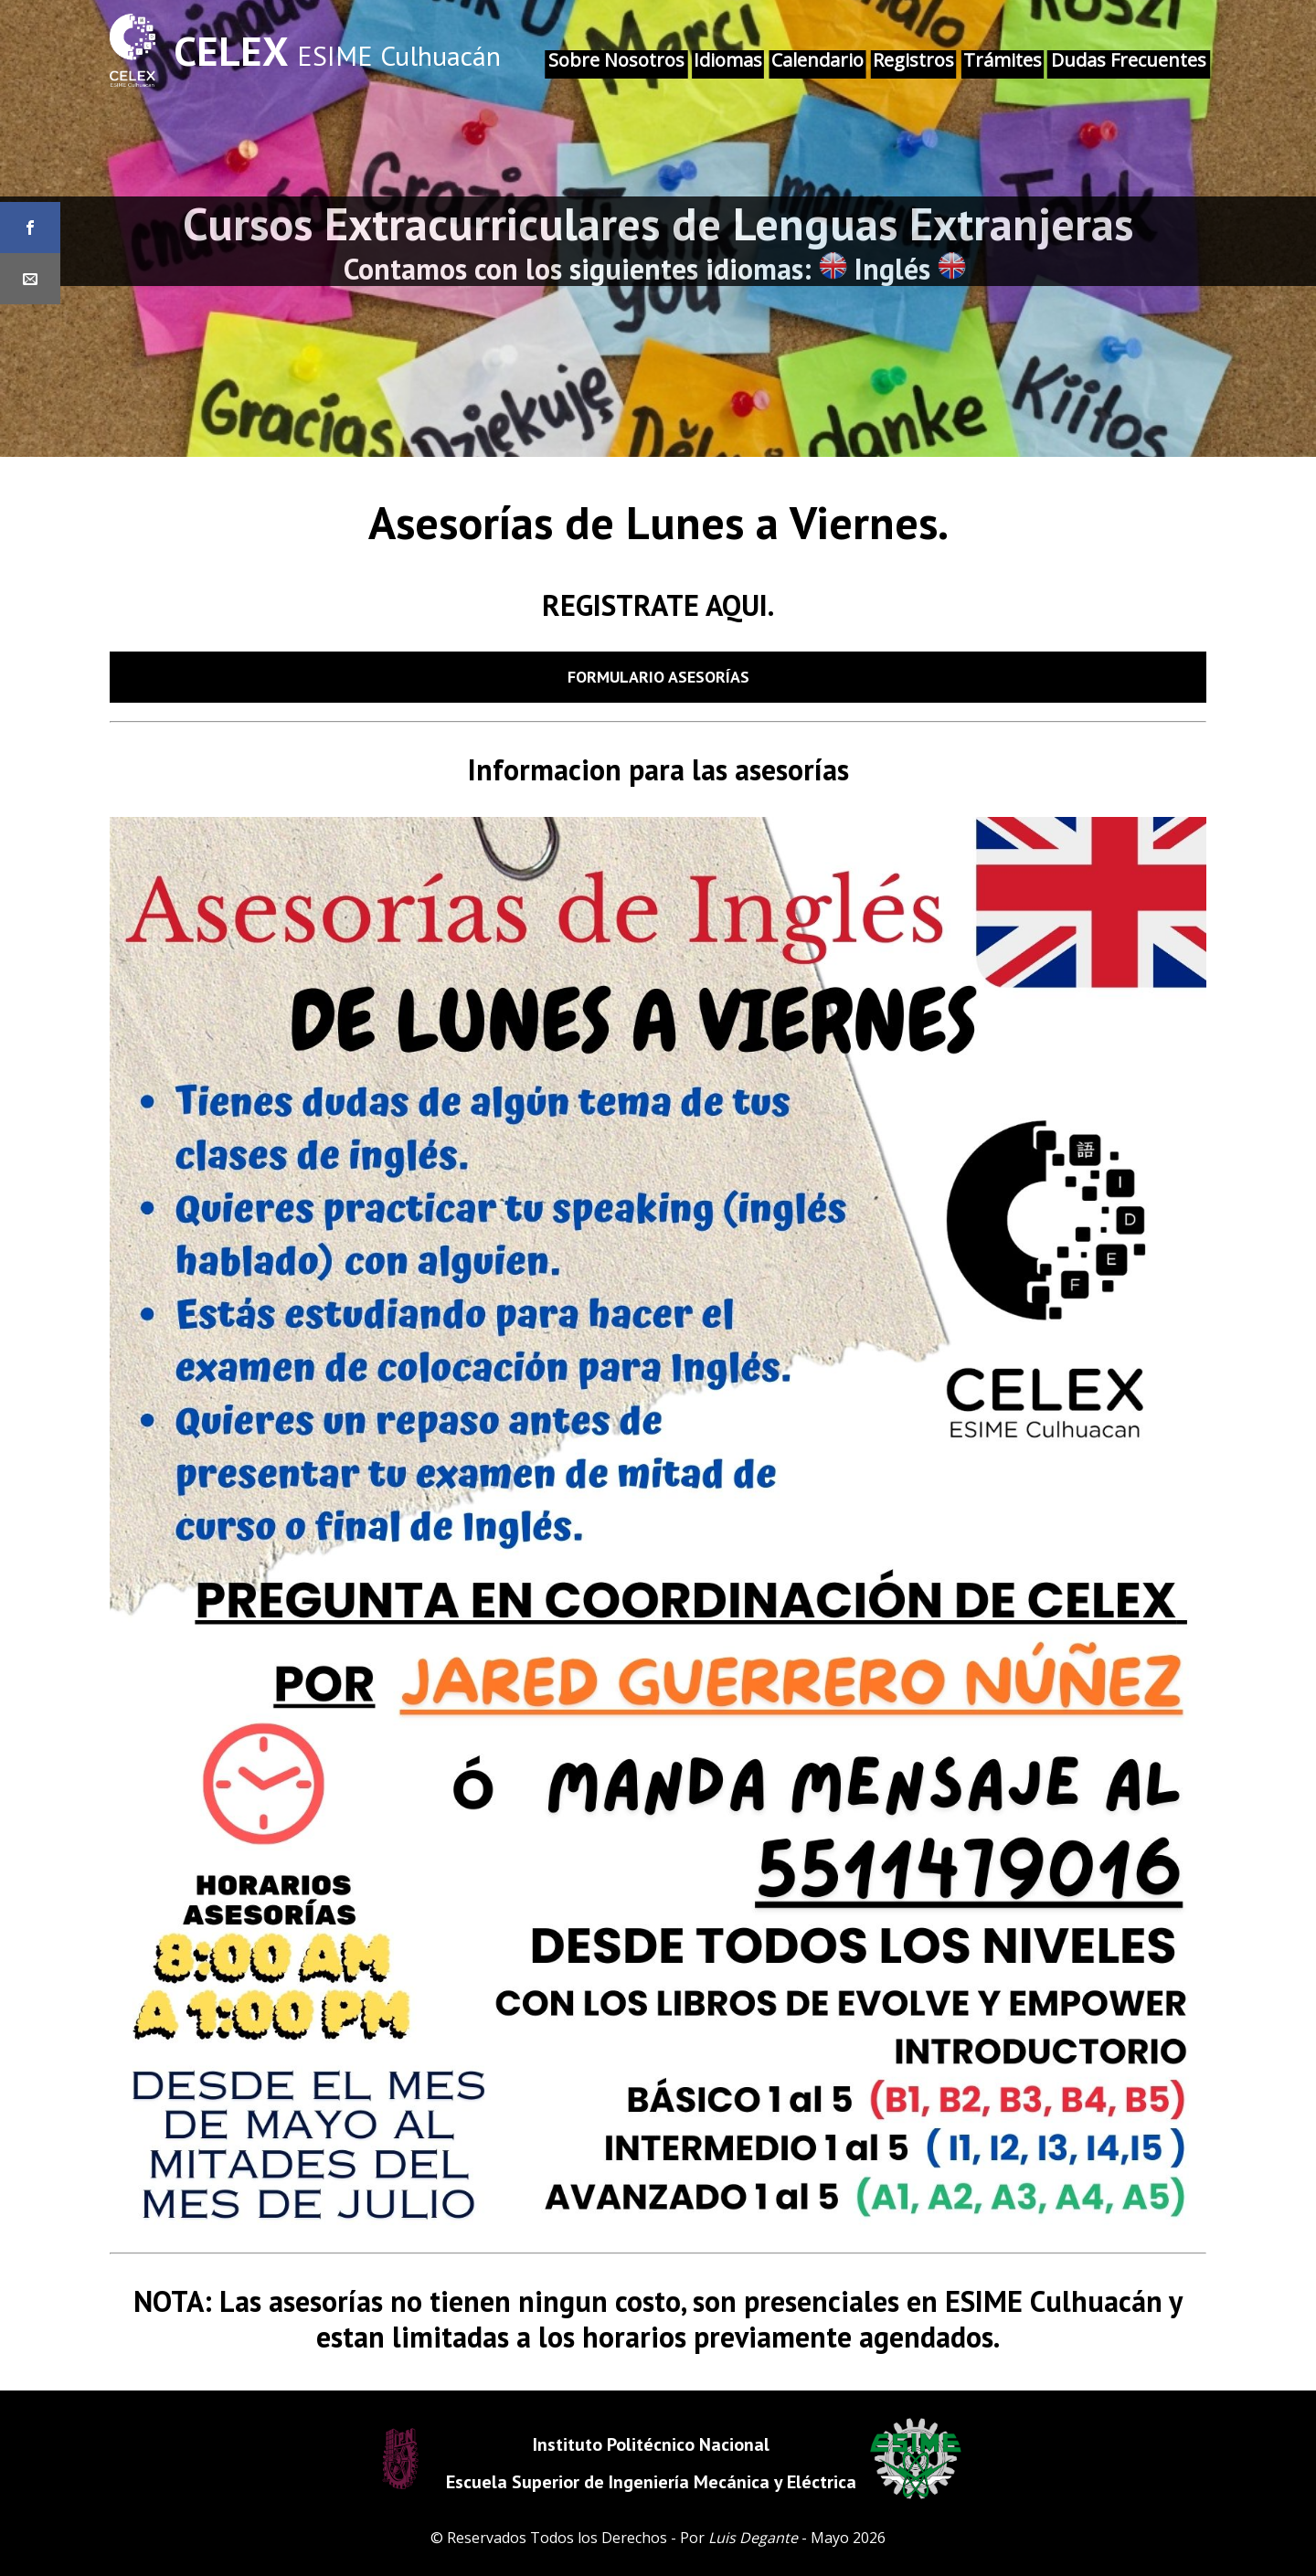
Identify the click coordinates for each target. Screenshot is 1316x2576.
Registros (913, 60)
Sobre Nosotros (616, 60)
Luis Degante (753, 2538)
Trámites (1002, 60)
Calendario (817, 60)
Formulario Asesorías (658, 676)
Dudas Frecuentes (1128, 60)
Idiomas (728, 60)
